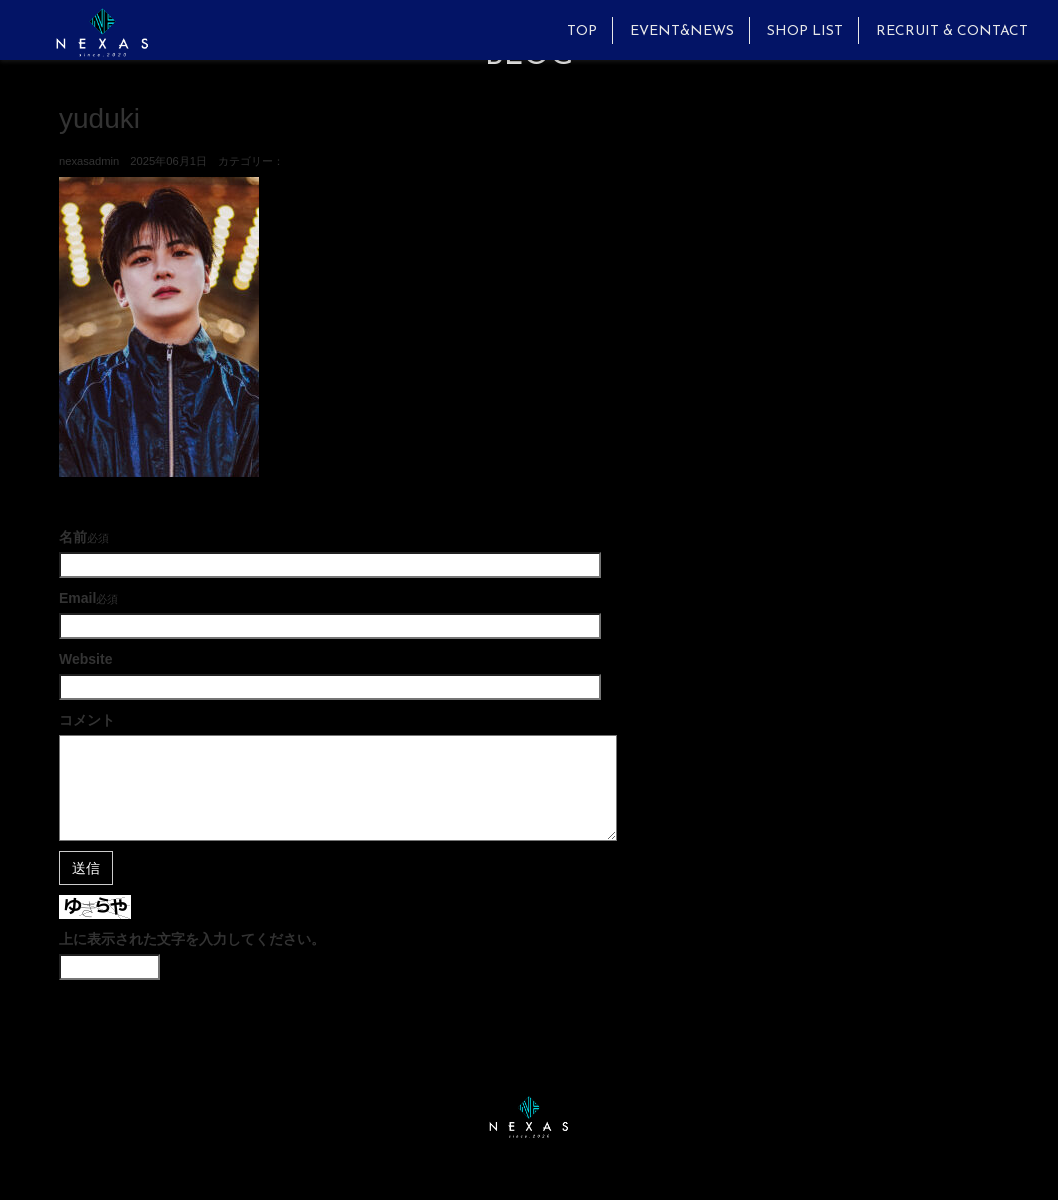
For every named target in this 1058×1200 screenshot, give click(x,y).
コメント (87, 720)
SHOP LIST (805, 31)
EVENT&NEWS (682, 31)
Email (77, 598)
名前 (73, 537)
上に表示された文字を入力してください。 (192, 939)
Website (85, 659)
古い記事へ (94, 497)
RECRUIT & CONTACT (952, 31)
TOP (582, 31)
